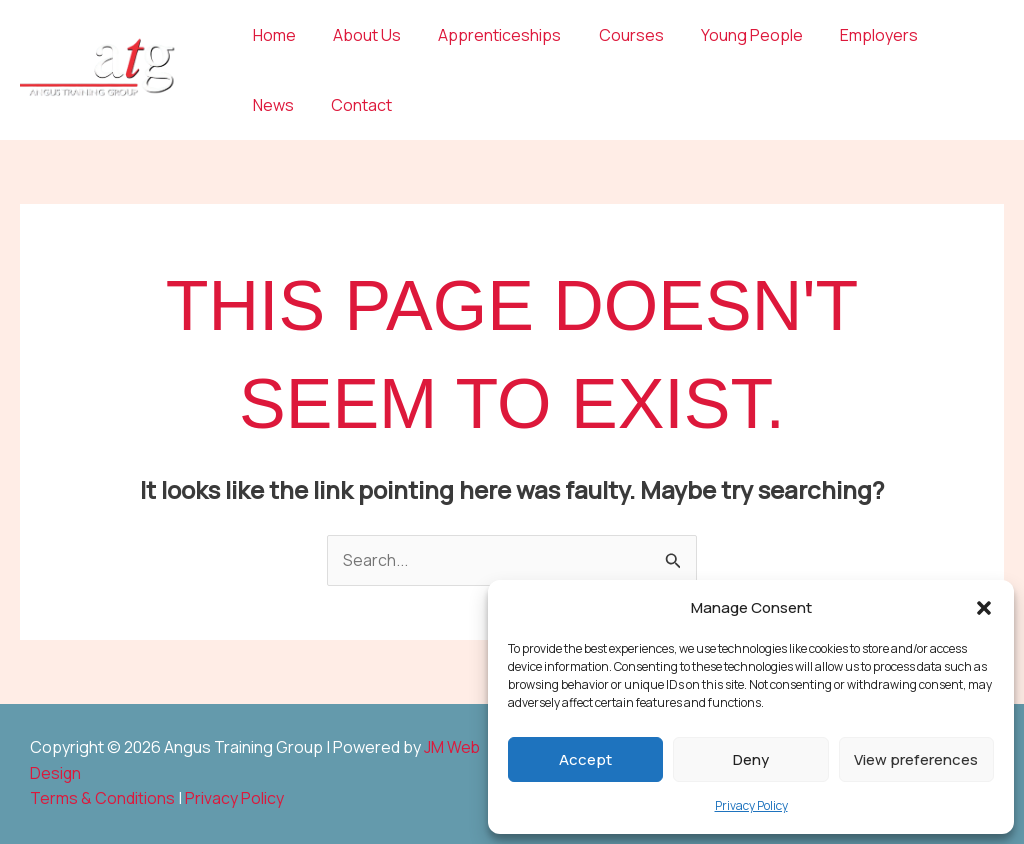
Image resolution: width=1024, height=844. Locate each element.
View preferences (916, 759)
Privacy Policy (751, 805)
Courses (612, 35)
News (941, 35)
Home (271, 35)
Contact (280, 105)
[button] (984, 608)
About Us (359, 35)
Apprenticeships (486, 35)
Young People (728, 35)
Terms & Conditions (102, 799)
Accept (585, 759)
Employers (850, 35)
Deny (751, 759)
